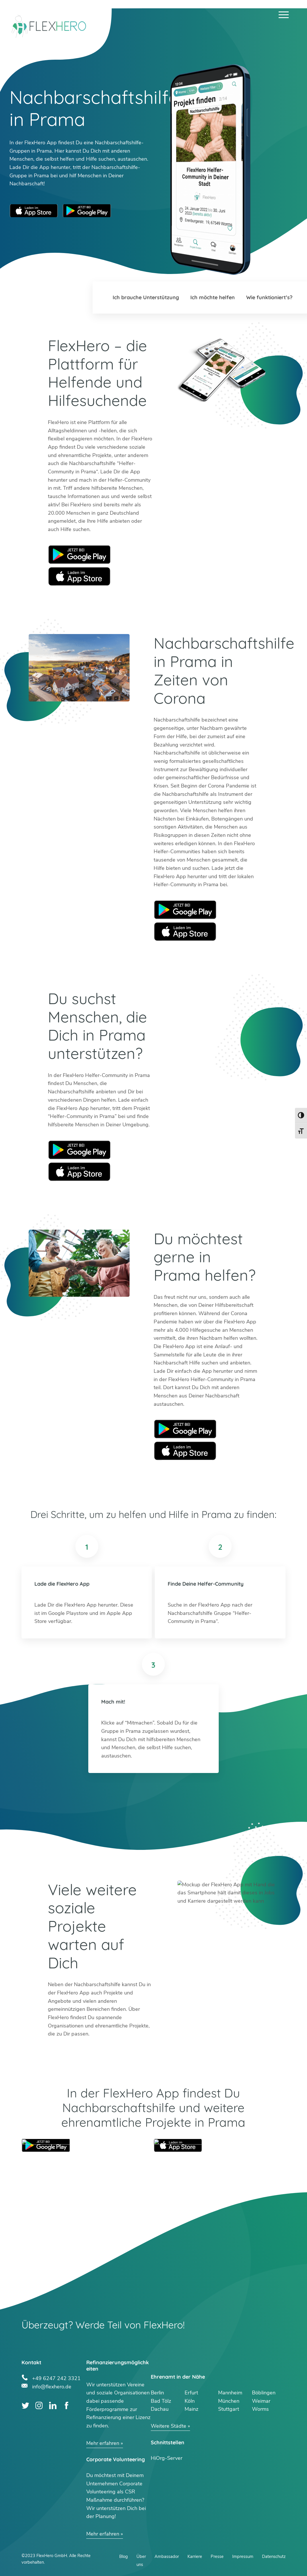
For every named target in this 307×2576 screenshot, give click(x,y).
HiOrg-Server (166, 2458)
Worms (260, 2409)
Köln (190, 2401)
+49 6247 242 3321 (56, 2377)
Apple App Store (33, 210)
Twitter (25, 2405)
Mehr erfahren (102, 2443)
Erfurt (191, 2392)
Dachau (160, 2409)
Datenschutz (274, 2556)
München (228, 2401)
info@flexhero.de (51, 2386)
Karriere (194, 2556)
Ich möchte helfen (212, 297)
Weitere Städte (168, 2426)
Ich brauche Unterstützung (146, 297)
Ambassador (167, 2556)
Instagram (39, 2405)
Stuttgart (228, 2409)
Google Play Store (86, 210)
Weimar (261, 2401)
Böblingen (263, 2392)
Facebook (66, 2405)
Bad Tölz (161, 2401)
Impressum (242, 2556)
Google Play (79, 554)
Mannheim (230, 2392)
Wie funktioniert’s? (269, 297)
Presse (217, 2556)
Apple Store (79, 576)
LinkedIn (53, 2405)
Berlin (157, 2392)
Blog (123, 2556)
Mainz (191, 2409)
